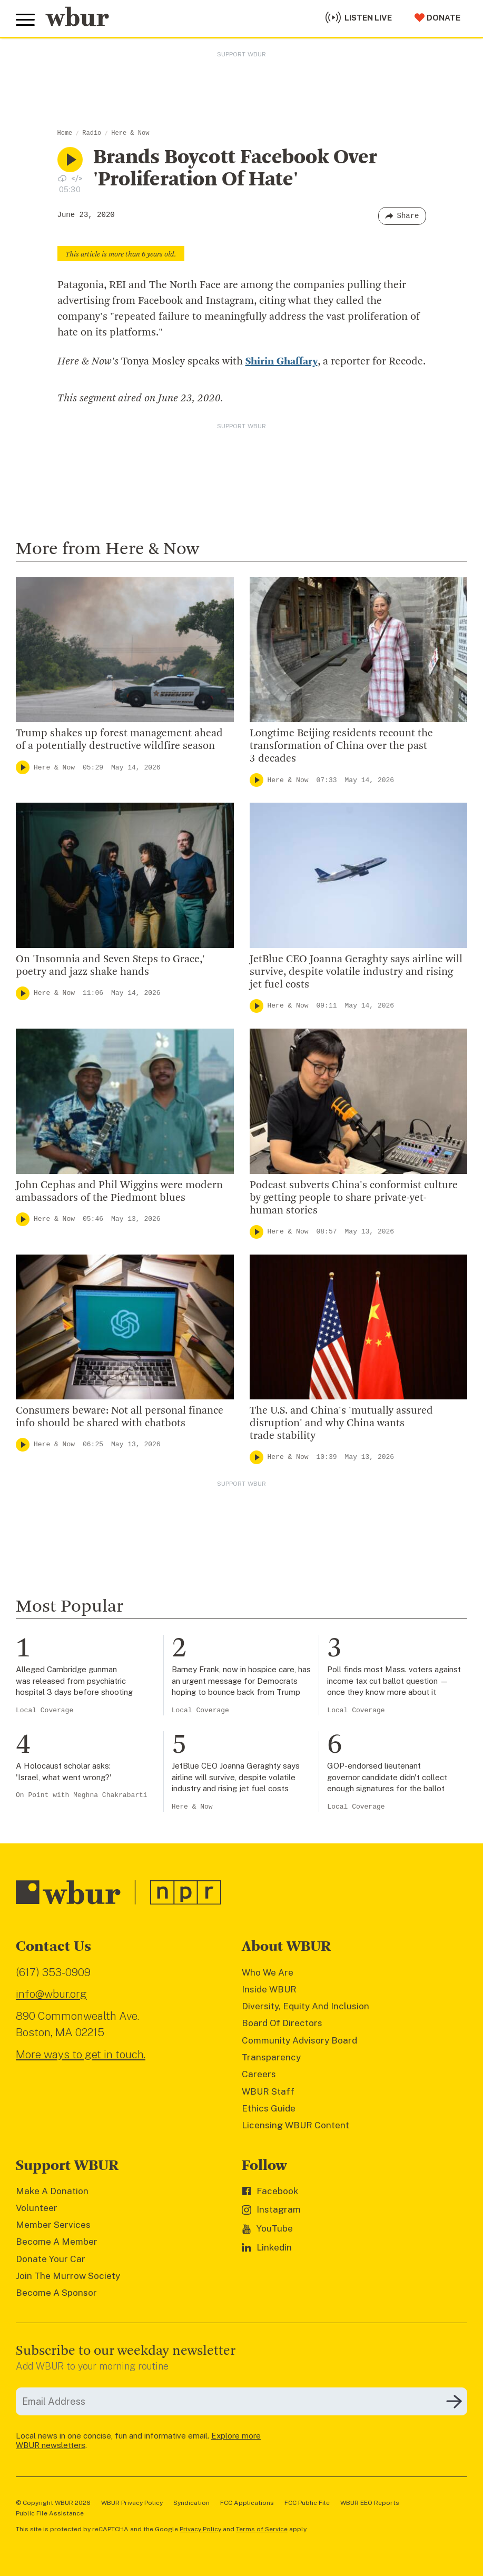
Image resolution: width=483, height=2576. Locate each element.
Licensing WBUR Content (295, 2125)
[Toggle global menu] (25, 20)
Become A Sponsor (56, 2292)
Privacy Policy (200, 2529)
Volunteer (36, 2208)
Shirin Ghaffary (281, 362)
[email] (241, 2401)
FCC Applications (247, 2502)
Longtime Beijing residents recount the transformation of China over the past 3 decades (341, 746)
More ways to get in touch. (80, 2054)
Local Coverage (44, 1710)
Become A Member (56, 2241)
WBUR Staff (268, 2091)
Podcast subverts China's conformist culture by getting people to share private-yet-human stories (354, 1198)
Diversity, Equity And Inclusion (305, 2006)
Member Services (53, 2224)
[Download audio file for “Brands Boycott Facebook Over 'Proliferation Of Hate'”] (62, 178)
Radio (91, 133)
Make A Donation (52, 2191)
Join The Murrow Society (68, 2276)
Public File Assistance (50, 2513)
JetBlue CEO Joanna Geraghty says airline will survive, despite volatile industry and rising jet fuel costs (356, 972)
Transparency (271, 2057)
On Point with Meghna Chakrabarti (81, 1795)
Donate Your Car (50, 2259)
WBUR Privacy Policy (132, 2502)
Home (65, 133)
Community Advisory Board (299, 2040)
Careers (259, 2074)
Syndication (191, 2502)
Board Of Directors (282, 2023)
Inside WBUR (269, 1989)
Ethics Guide (268, 2108)
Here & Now (130, 133)
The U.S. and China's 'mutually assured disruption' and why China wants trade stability (341, 1424)
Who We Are (267, 1972)
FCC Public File (307, 2502)
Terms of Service (262, 2529)
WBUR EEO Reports (369, 2502)
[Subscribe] (454, 2402)
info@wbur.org (51, 1993)
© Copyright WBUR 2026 (53, 2502)
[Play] (22, 767)
